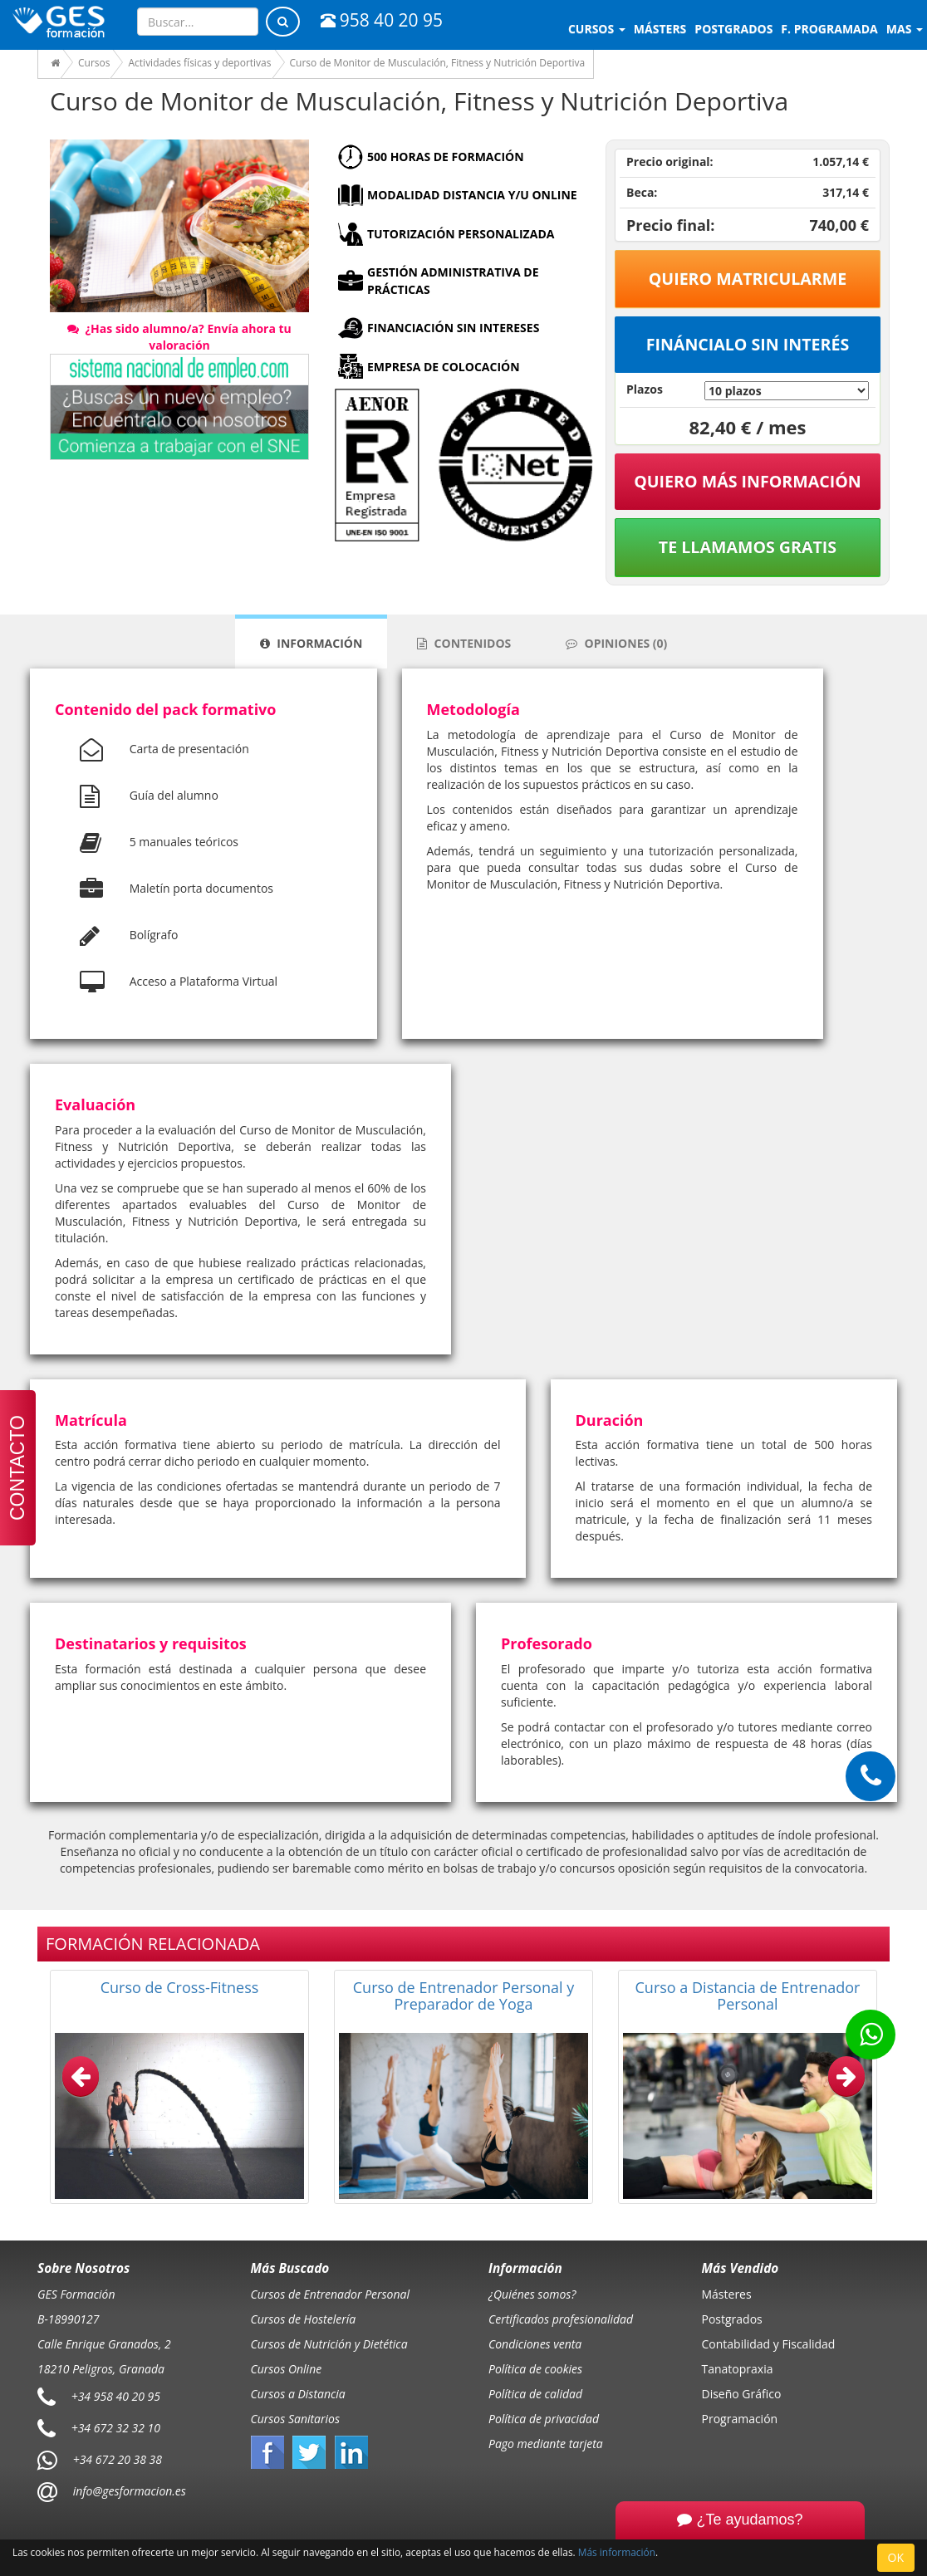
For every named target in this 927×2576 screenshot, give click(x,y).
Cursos (596, 29)
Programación (740, 2419)
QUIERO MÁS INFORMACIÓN (747, 481)
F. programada (829, 29)
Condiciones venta (534, 2344)
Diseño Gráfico (742, 2394)
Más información (616, 2552)
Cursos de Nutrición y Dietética (329, 2344)
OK (896, 2557)
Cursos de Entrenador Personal (330, 2294)
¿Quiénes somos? (532, 2294)
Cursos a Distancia (298, 2394)
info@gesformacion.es (128, 2490)
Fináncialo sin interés (748, 344)
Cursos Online (286, 2369)
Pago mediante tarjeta (545, 2443)
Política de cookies (535, 2369)
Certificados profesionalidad (560, 2319)
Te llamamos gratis (747, 547)
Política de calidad (535, 2394)
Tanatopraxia (737, 2369)
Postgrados (732, 2319)
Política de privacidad (543, 2419)
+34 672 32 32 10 (115, 2427)
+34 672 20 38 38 (117, 2458)
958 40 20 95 (382, 20)
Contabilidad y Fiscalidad (769, 2344)
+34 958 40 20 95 (115, 2395)
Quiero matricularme (748, 278)
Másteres (727, 2294)
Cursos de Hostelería (303, 2319)
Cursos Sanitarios (296, 2419)
